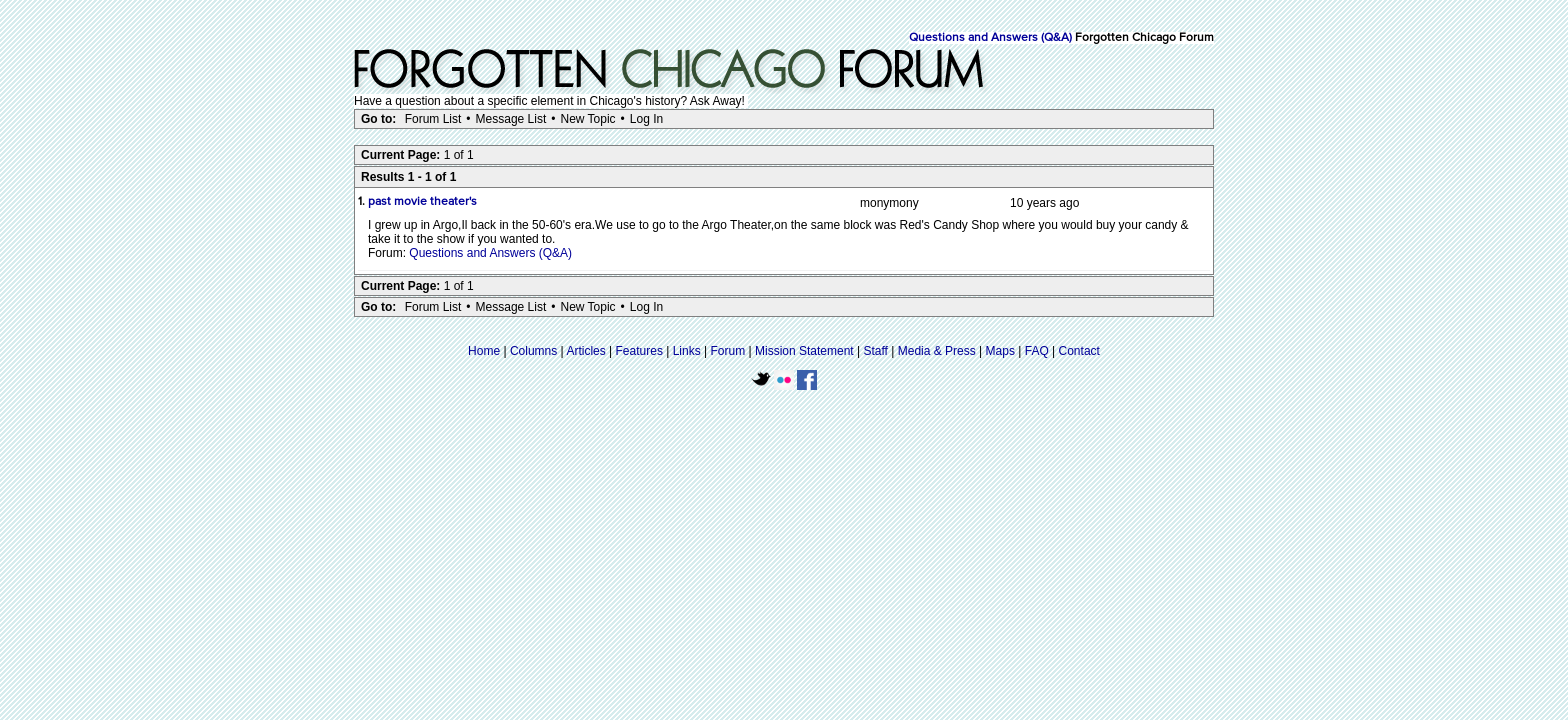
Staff (875, 351)
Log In (646, 119)
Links (687, 351)
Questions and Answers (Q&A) (990, 38)
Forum (728, 351)
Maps (1000, 351)
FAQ (1037, 351)
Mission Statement (804, 351)
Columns (533, 351)
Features (639, 351)
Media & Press (937, 351)
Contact (1079, 351)
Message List (511, 119)
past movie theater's (422, 202)
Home (484, 351)
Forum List (433, 119)
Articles (585, 351)
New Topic (587, 119)
